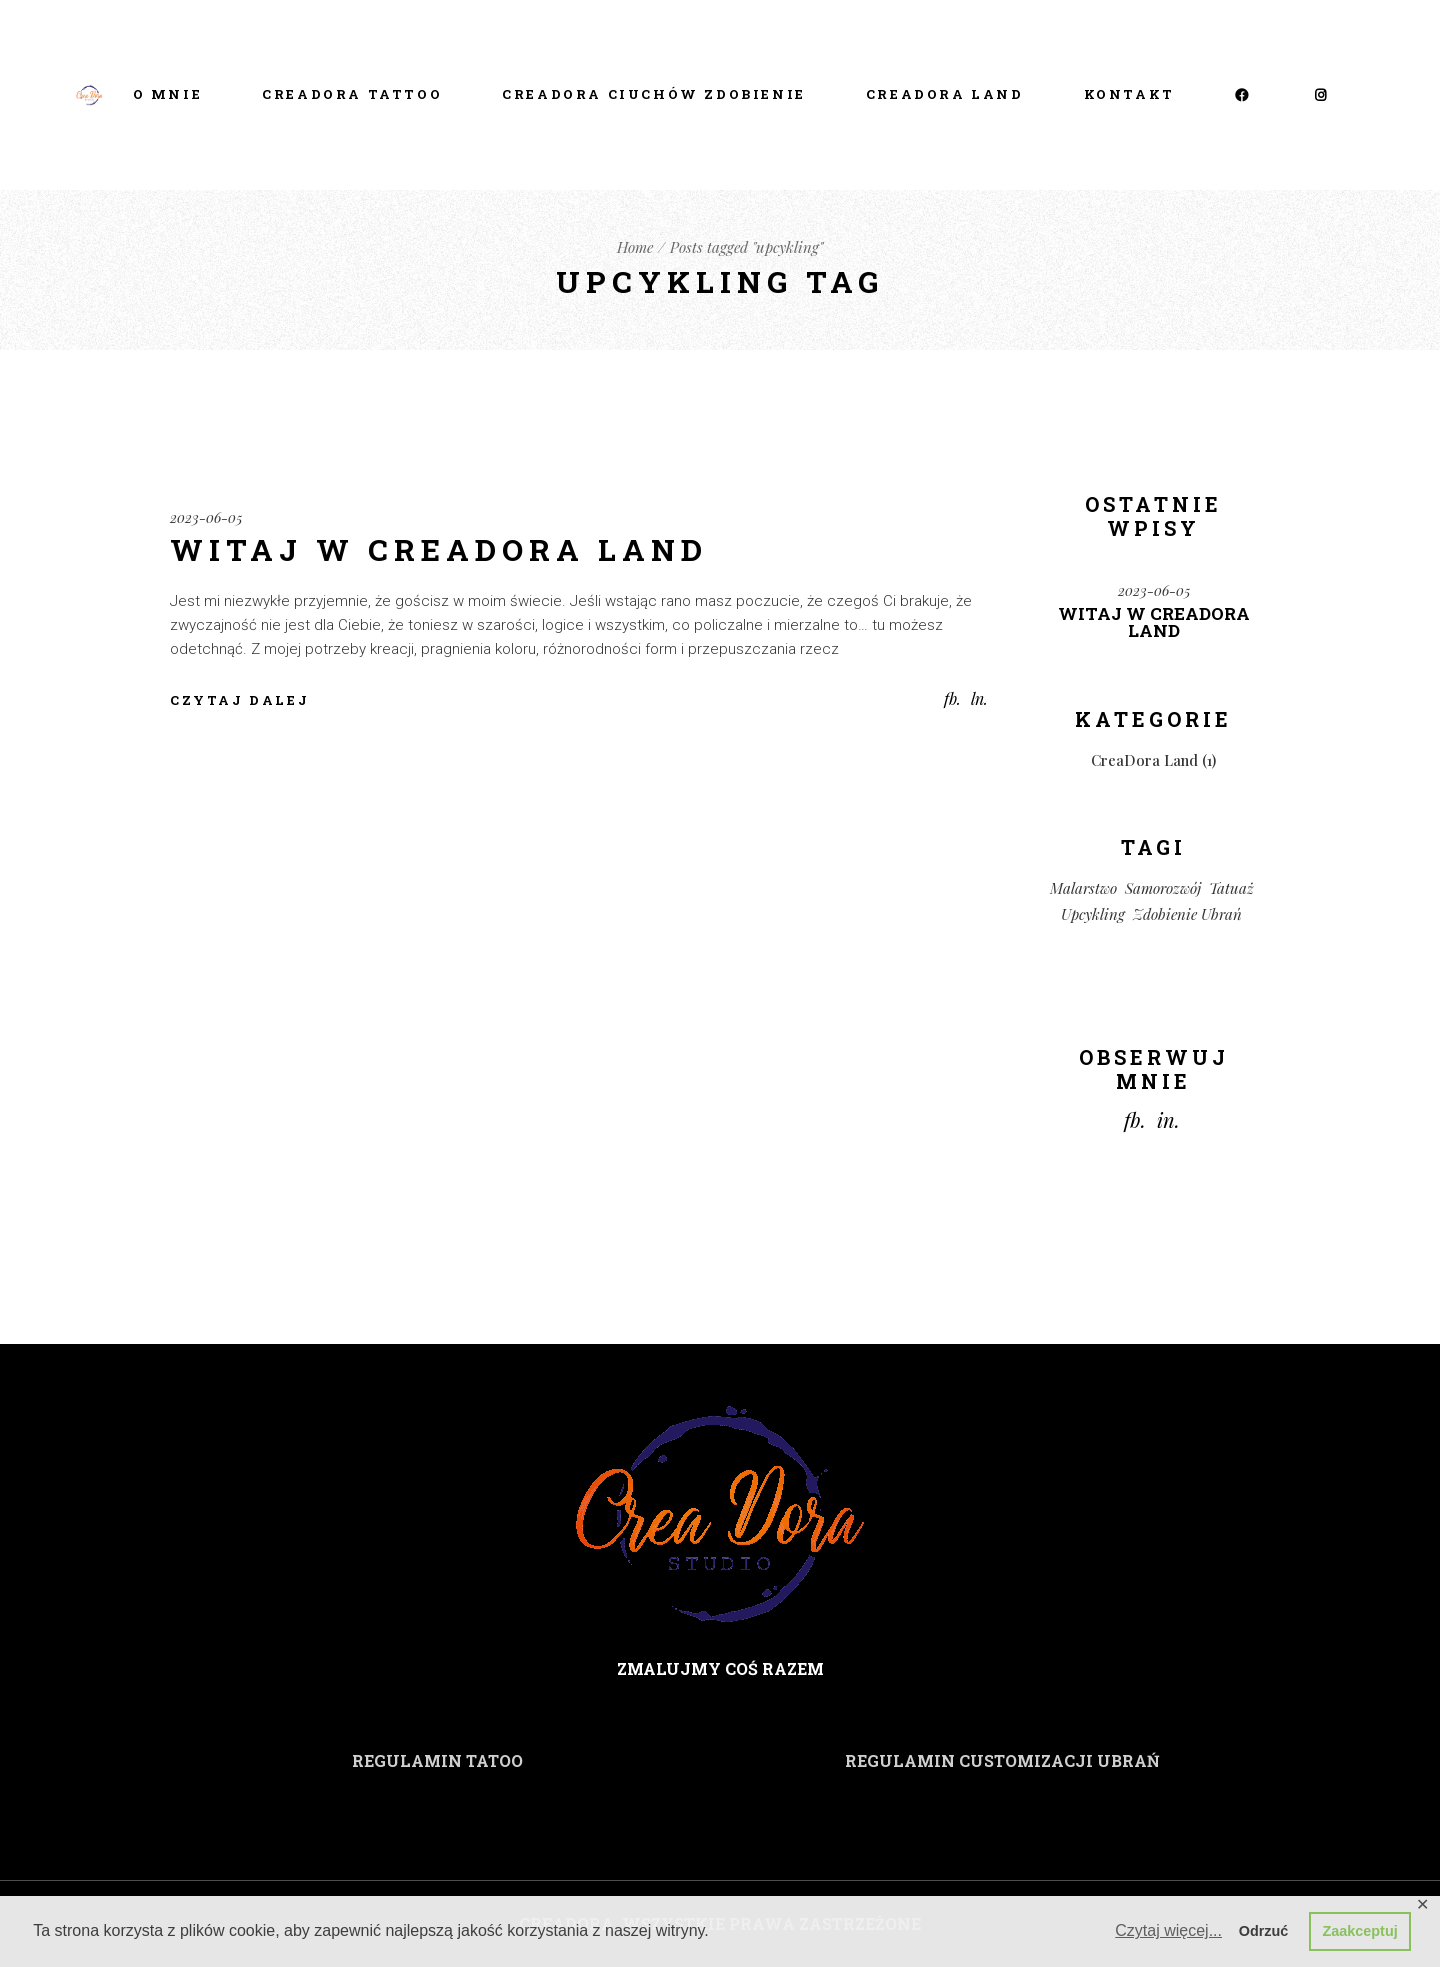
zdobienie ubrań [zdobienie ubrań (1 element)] (1187, 914)
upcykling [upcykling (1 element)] (1093, 914)
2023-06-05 (206, 517)
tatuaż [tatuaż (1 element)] (1231, 888)
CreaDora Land (1144, 760)
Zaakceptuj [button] (1360, 1931)
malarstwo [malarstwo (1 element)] (1083, 888)
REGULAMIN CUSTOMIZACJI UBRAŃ (1002, 1760)
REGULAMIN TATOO (437, 1760)
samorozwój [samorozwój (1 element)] (1163, 888)
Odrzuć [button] (1264, 1931)
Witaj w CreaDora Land (439, 549)
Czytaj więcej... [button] (1168, 1930)
